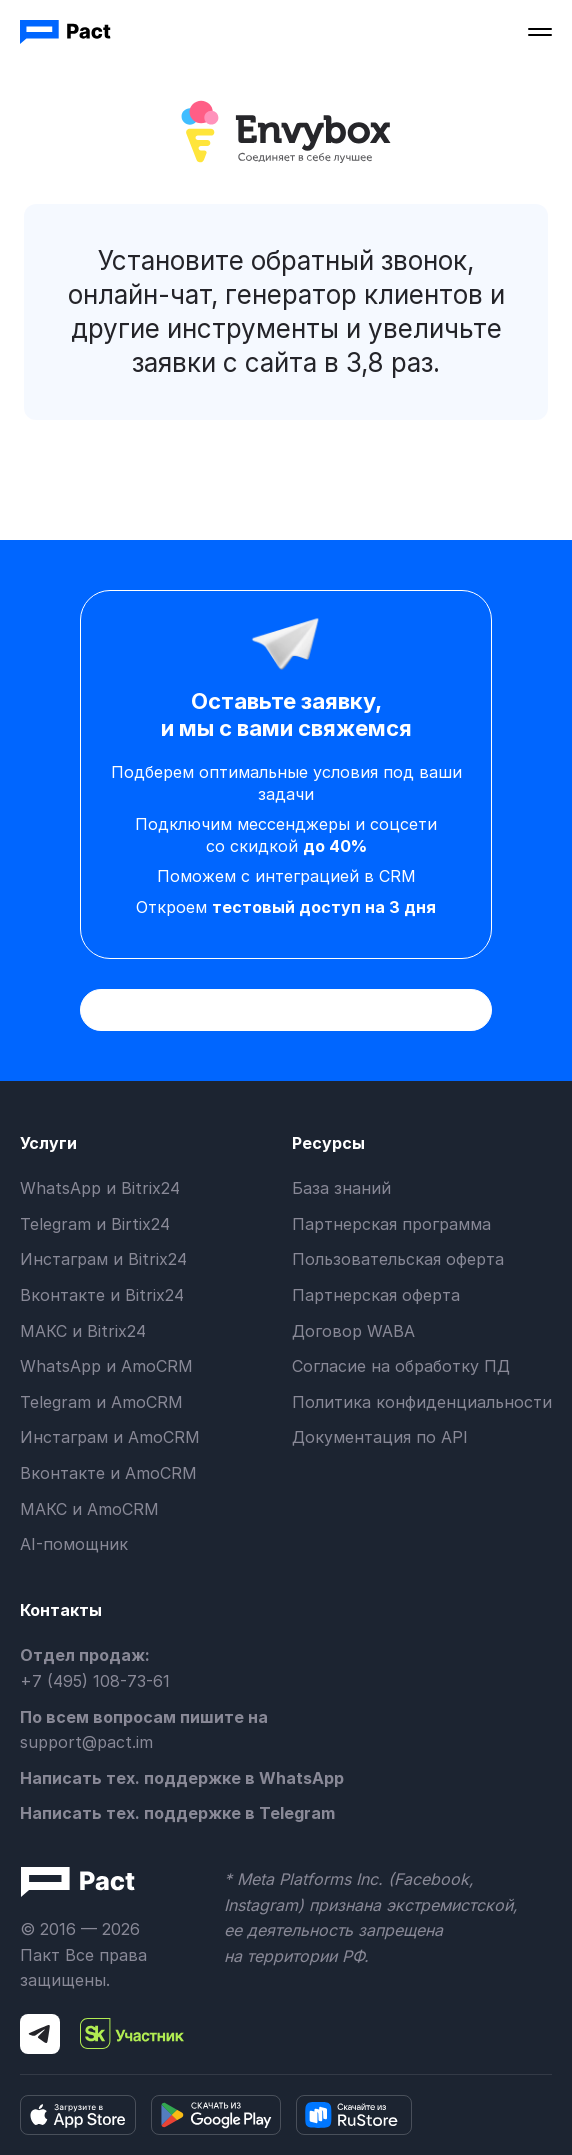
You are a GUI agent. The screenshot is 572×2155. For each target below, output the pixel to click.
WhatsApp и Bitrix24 (100, 1188)
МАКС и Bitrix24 (83, 1331)
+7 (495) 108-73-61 (95, 1681)
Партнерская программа (391, 1224)
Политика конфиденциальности (422, 1402)
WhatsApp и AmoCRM (106, 1366)
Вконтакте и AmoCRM (108, 1473)
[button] (540, 32)
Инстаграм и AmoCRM (110, 1437)
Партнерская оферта (376, 1295)
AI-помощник (74, 1544)
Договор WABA (353, 1331)
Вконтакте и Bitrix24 (102, 1295)
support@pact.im (86, 1742)
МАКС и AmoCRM (89, 1509)
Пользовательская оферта (398, 1259)
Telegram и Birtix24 (95, 1224)
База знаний (341, 1188)
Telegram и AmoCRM (101, 1402)
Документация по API (380, 1437)
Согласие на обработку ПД (401, 1366)
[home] (67, 32)
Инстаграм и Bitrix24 (103, 1259)
